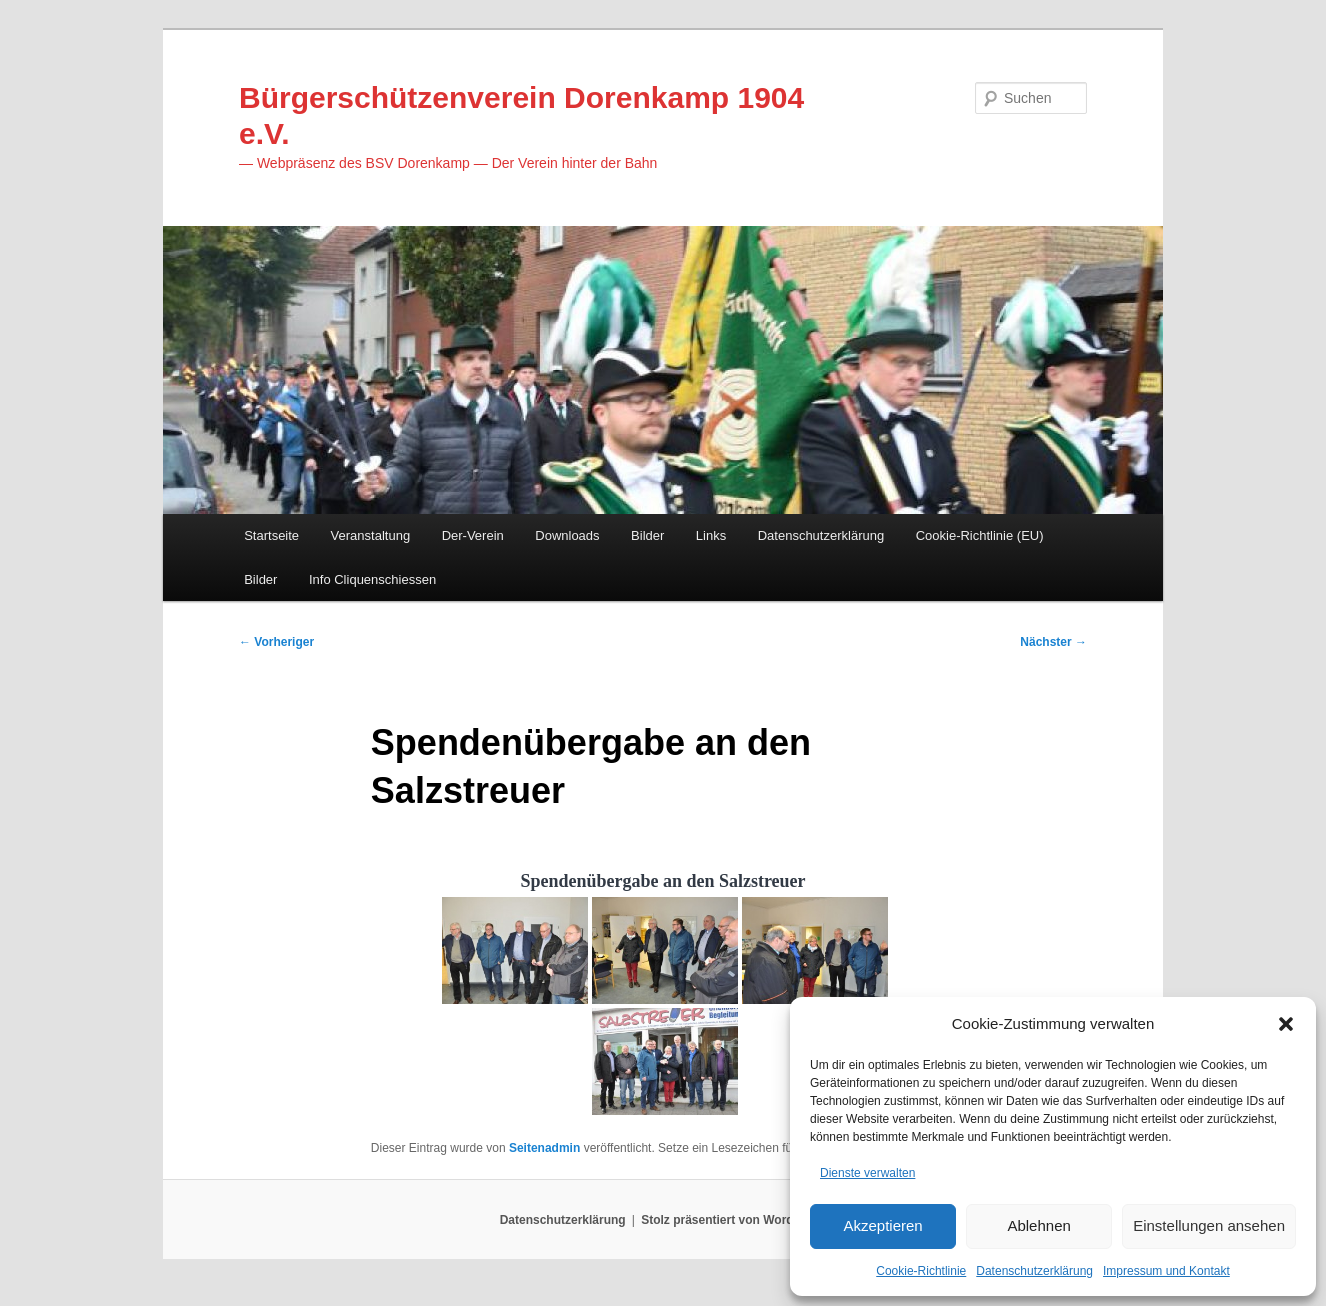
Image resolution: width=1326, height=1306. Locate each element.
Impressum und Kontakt (1166, 1270)
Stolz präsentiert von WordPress (733, 1236)
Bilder (647, 542)
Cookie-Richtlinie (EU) (980, 542)
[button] (1286, 1020)
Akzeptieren (882, 1223)
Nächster (1053, 651)
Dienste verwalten (867, 1170)
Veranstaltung (371, 542)
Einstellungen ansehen (1209, 1223)
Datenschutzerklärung (1034, 1270)
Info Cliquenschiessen (372, 585)
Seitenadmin (544, 1162)
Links (711, 542)
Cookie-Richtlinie (921, 1270)
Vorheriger (276, 651)
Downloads (567, 542)
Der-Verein (473, 542)
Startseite (271, 542)
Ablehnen (1038, 1223)
